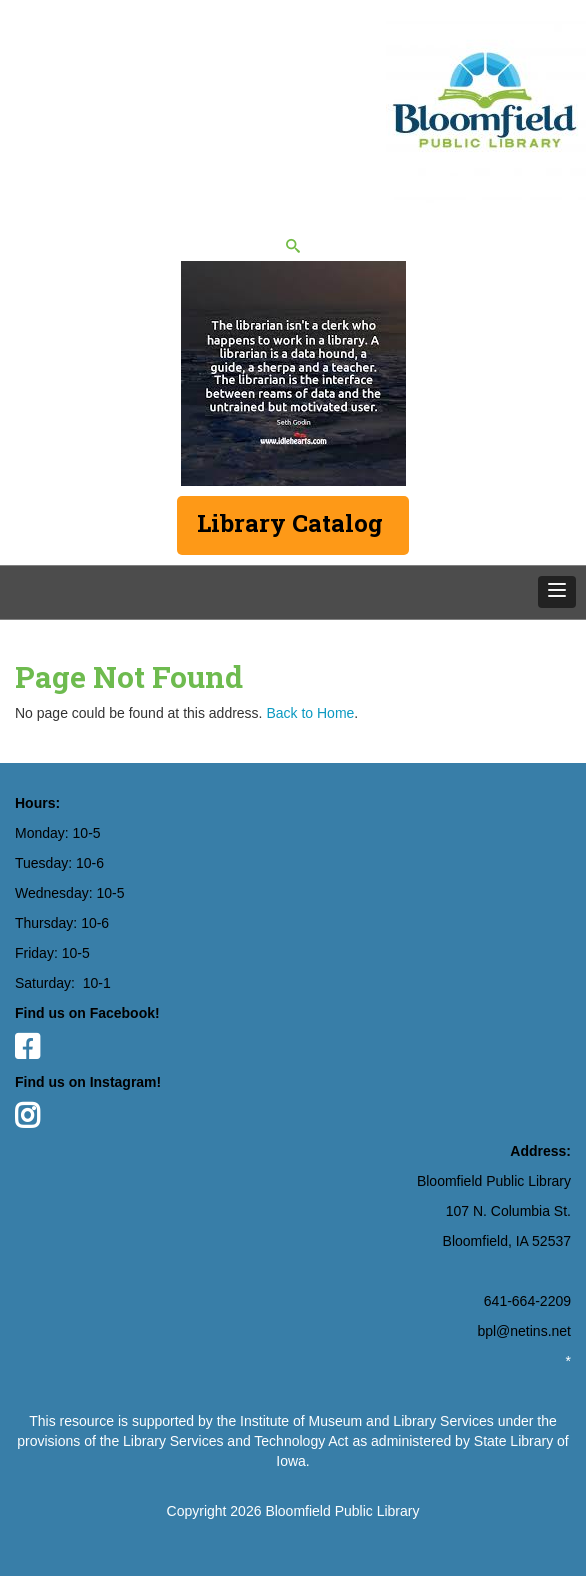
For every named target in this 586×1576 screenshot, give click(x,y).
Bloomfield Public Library (342, 1511)
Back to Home (310, 713)
